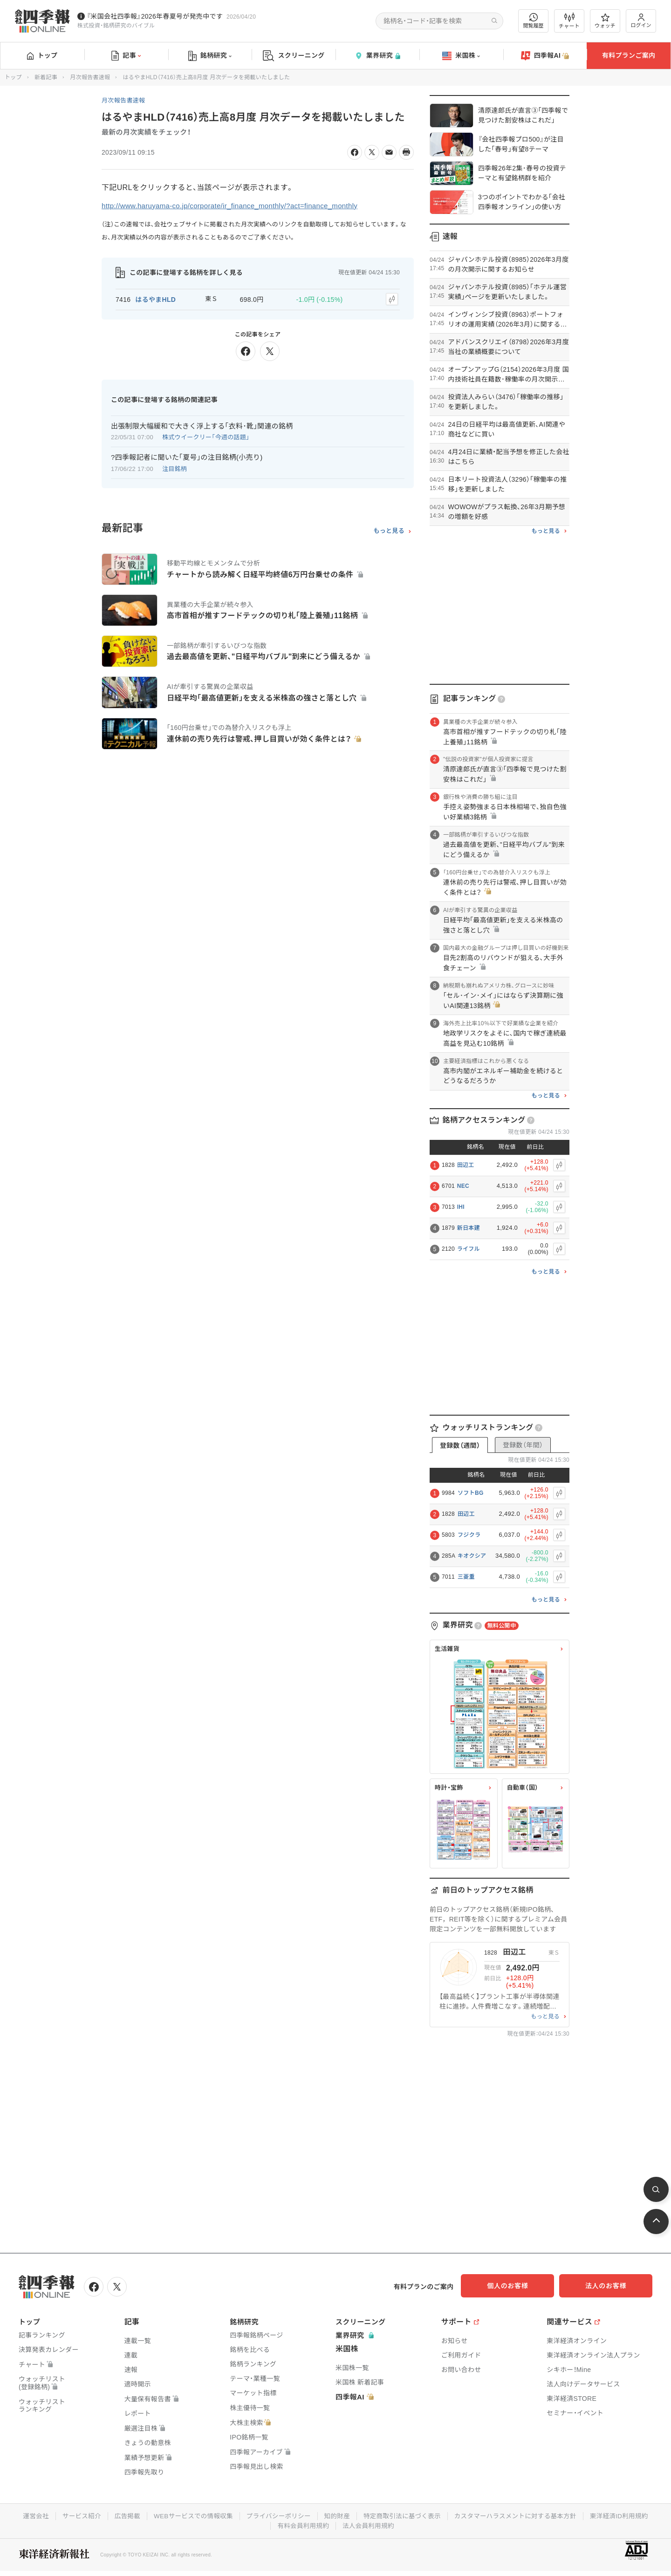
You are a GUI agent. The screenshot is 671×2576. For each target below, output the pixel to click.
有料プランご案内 (628, 55)
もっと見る (388, 529)
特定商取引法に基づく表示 (403, 2514)
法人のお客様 (610, 2286)
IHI (461, 1207)
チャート (569, 21)
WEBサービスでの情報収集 (189, 2514)
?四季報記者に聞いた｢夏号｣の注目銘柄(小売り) (187, 456)
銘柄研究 (210, 56)
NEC (463, 1186)
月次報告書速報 (90, 77)
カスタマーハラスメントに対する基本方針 (520, 2514)
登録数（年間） (523, 1445)
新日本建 (468, 1228)
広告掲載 (121, 2514)
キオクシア (472, 1556)
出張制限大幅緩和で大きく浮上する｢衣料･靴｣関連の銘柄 (202, 424)
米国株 (461, 56)
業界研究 (377, 55)
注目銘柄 (174, 467)
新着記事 (45, 77)
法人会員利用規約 (369, 2524)
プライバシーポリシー (276, 2514)
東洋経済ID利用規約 (627, 2514)
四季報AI (545, 56)
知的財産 (336, 2514)
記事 (126, 56)
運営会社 (27, 2514)
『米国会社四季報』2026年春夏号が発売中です (155, 16)
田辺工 (465, 1165)
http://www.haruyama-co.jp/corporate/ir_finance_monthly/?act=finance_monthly (238, 206)
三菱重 (466, 1577)
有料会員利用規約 (302, 2524)
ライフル (468, 1249)
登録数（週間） (460, 1445)
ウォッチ (605, 21)
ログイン (641, 21)
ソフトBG (471, 1493)
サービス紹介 (74, 2514)
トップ (42, 55)
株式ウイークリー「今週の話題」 (206, 435)
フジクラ (469, 1535)
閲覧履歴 (533, 20)
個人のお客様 (517, 2286)
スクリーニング (294, 55)
